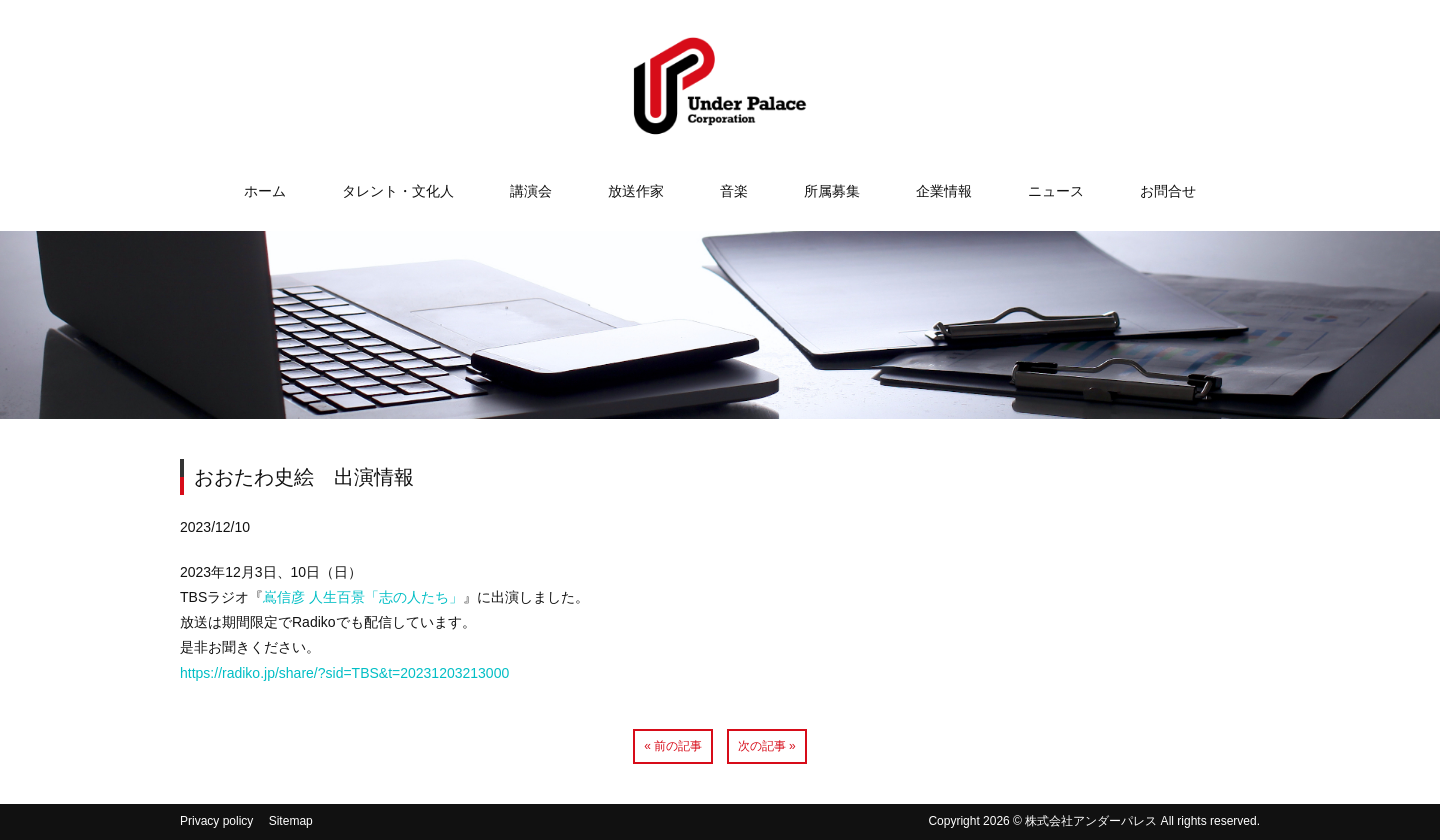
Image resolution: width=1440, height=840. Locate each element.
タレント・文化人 (398, 191)
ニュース (1056, 191)
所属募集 (832, 191)
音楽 (734, 191)
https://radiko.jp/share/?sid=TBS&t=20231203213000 (344, 673)
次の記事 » (767, 746)
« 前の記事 (673, 746)
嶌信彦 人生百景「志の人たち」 (363, 597)
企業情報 (944, 191)
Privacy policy (216, 821)
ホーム (265, 191)
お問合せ (1168, 191)
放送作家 (636, 191)
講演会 (531, 191)
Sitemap (291, 821)
